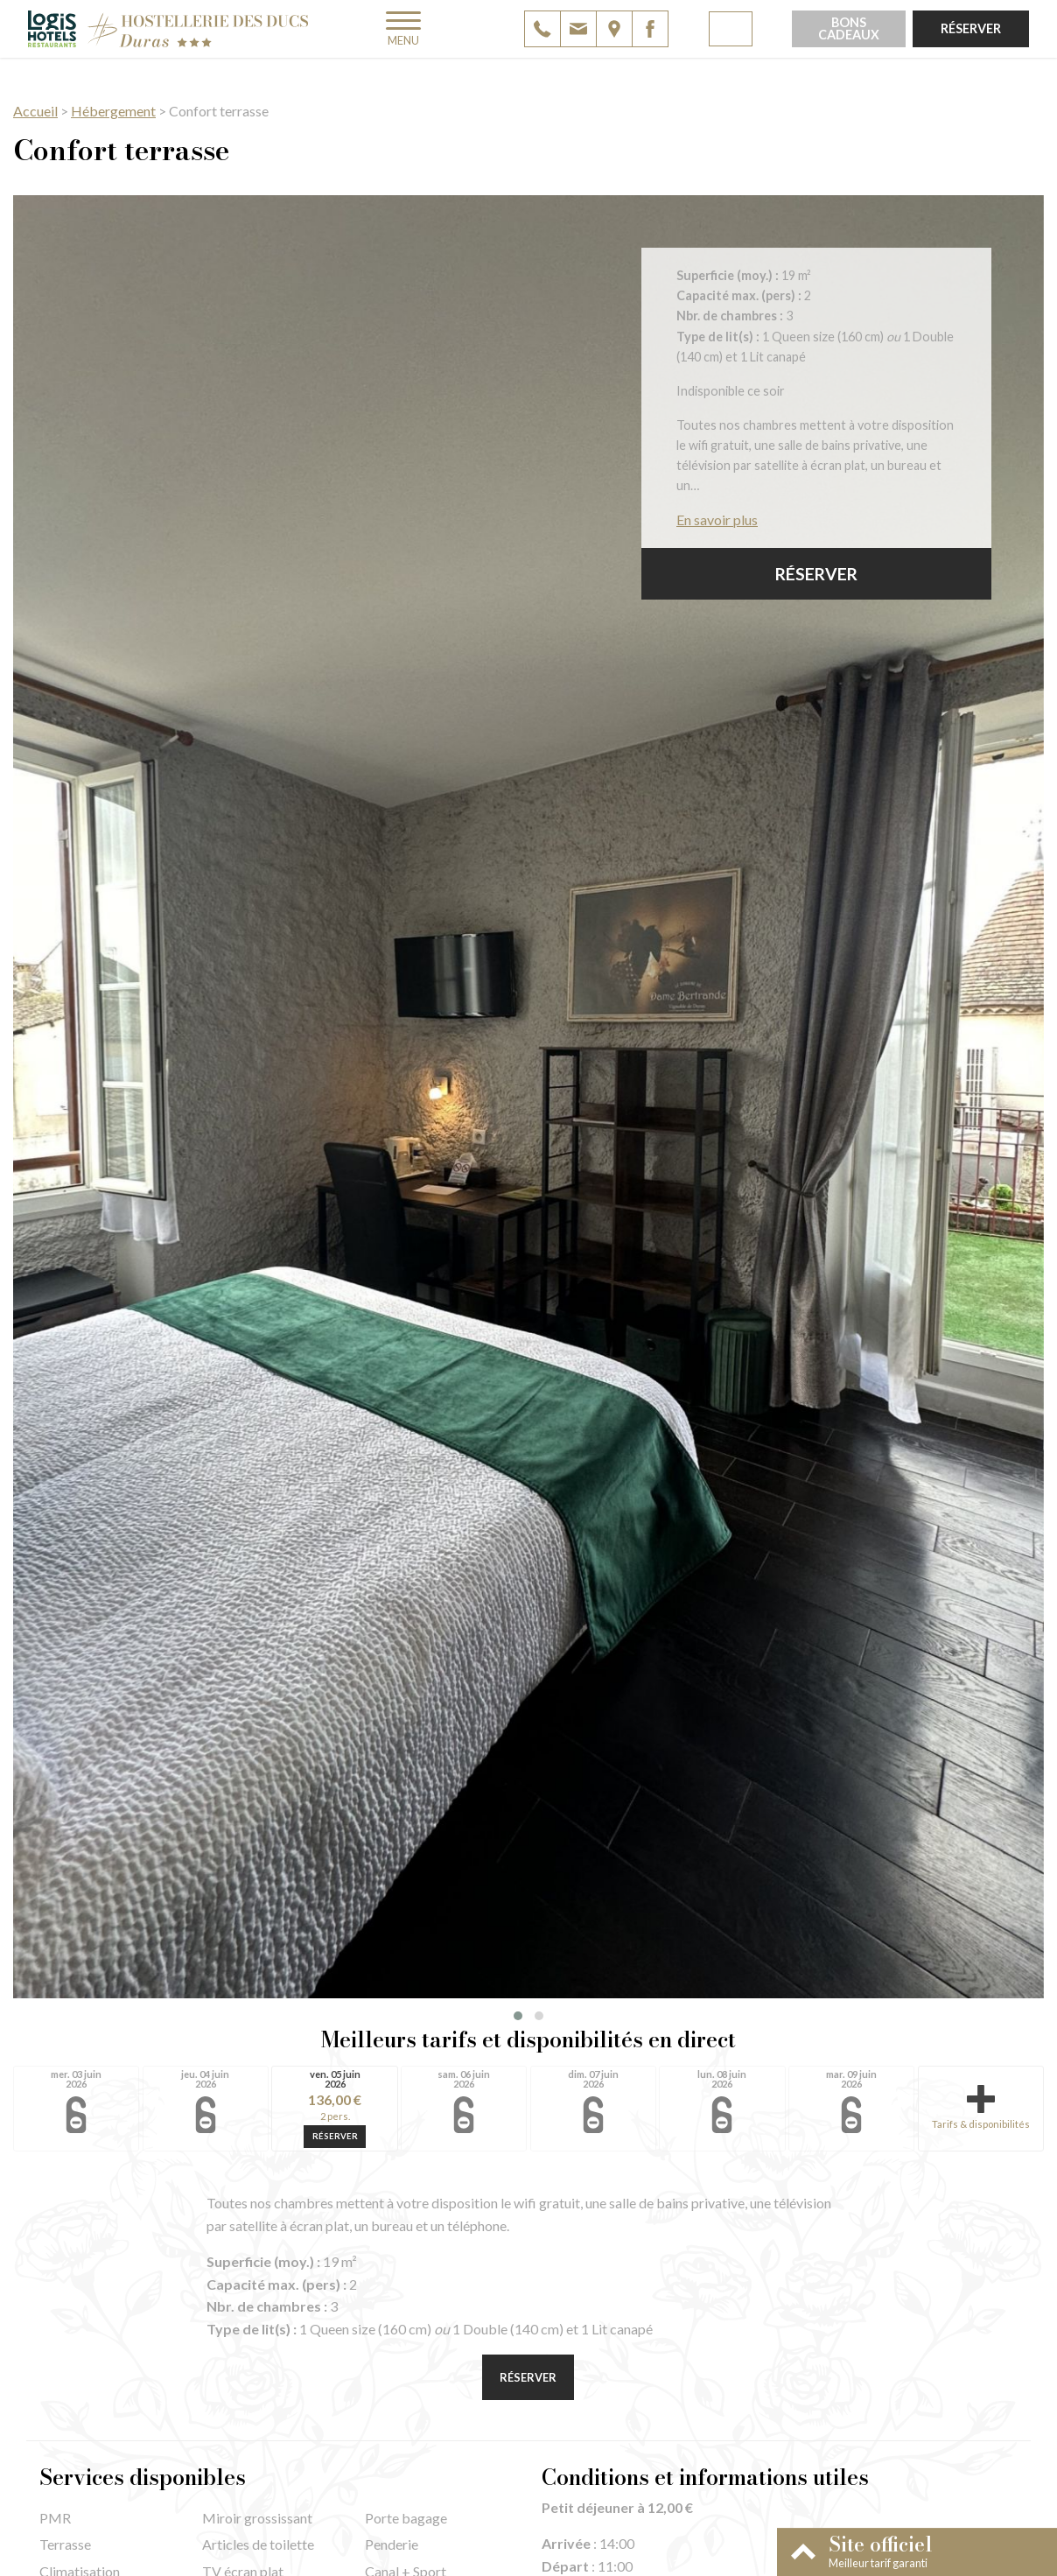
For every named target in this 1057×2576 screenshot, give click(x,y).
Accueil (35, 110)
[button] (518, 2016)
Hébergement (113, 110)
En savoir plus (717, 519)
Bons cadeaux (848, 28)
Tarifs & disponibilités (981, 2107)
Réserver (971, 28)
